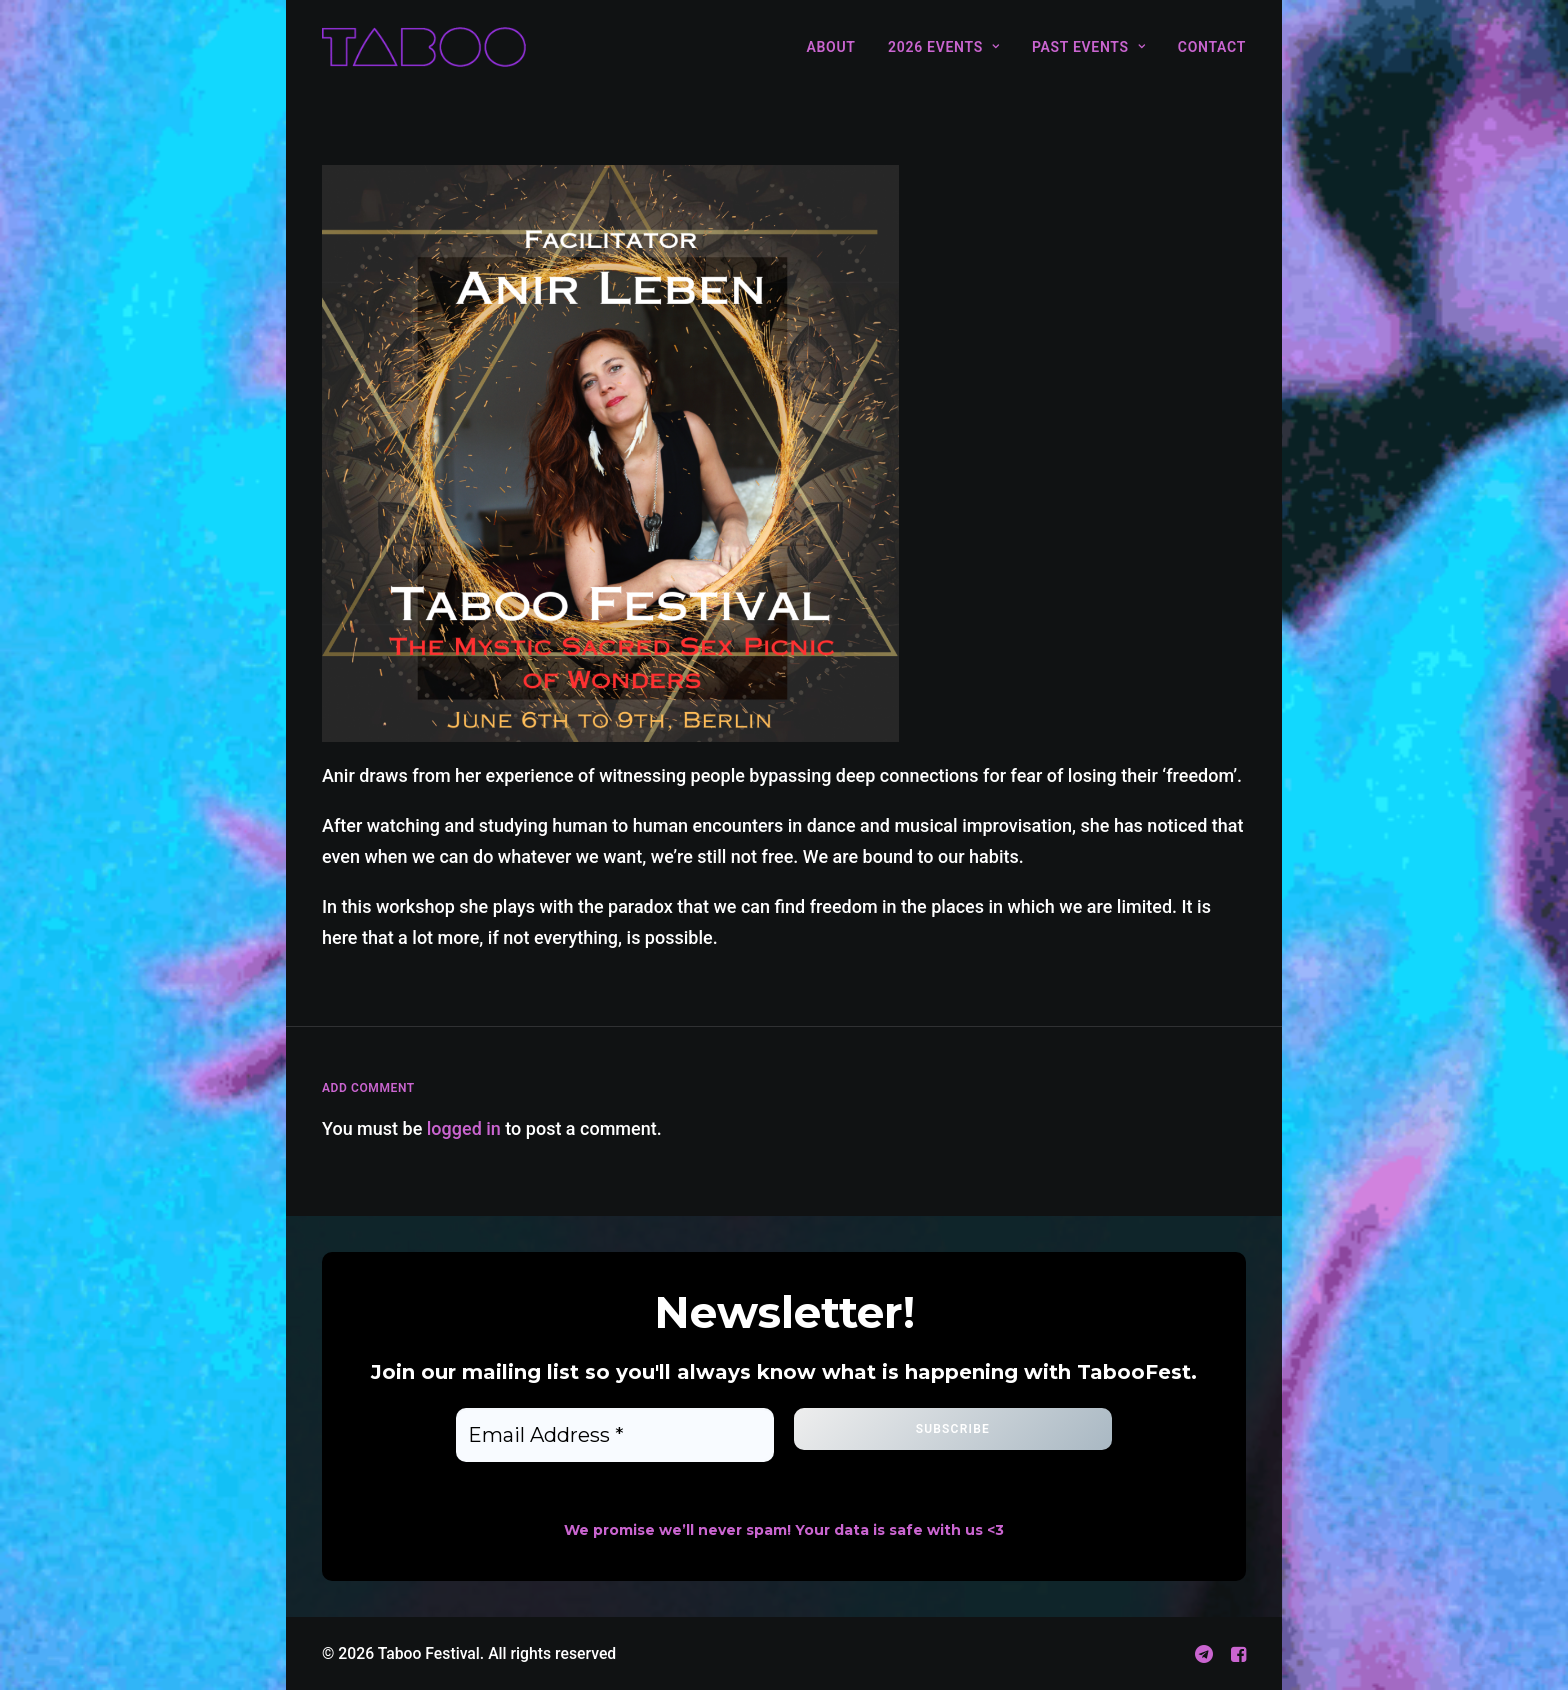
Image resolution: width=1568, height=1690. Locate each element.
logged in (464, 1128)
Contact (1212, 47)
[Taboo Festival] (424, 47)
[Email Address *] (615, 1435)
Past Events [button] (1088, 47)
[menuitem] (837, 47)
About (830, 47)
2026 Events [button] (943, 47)
